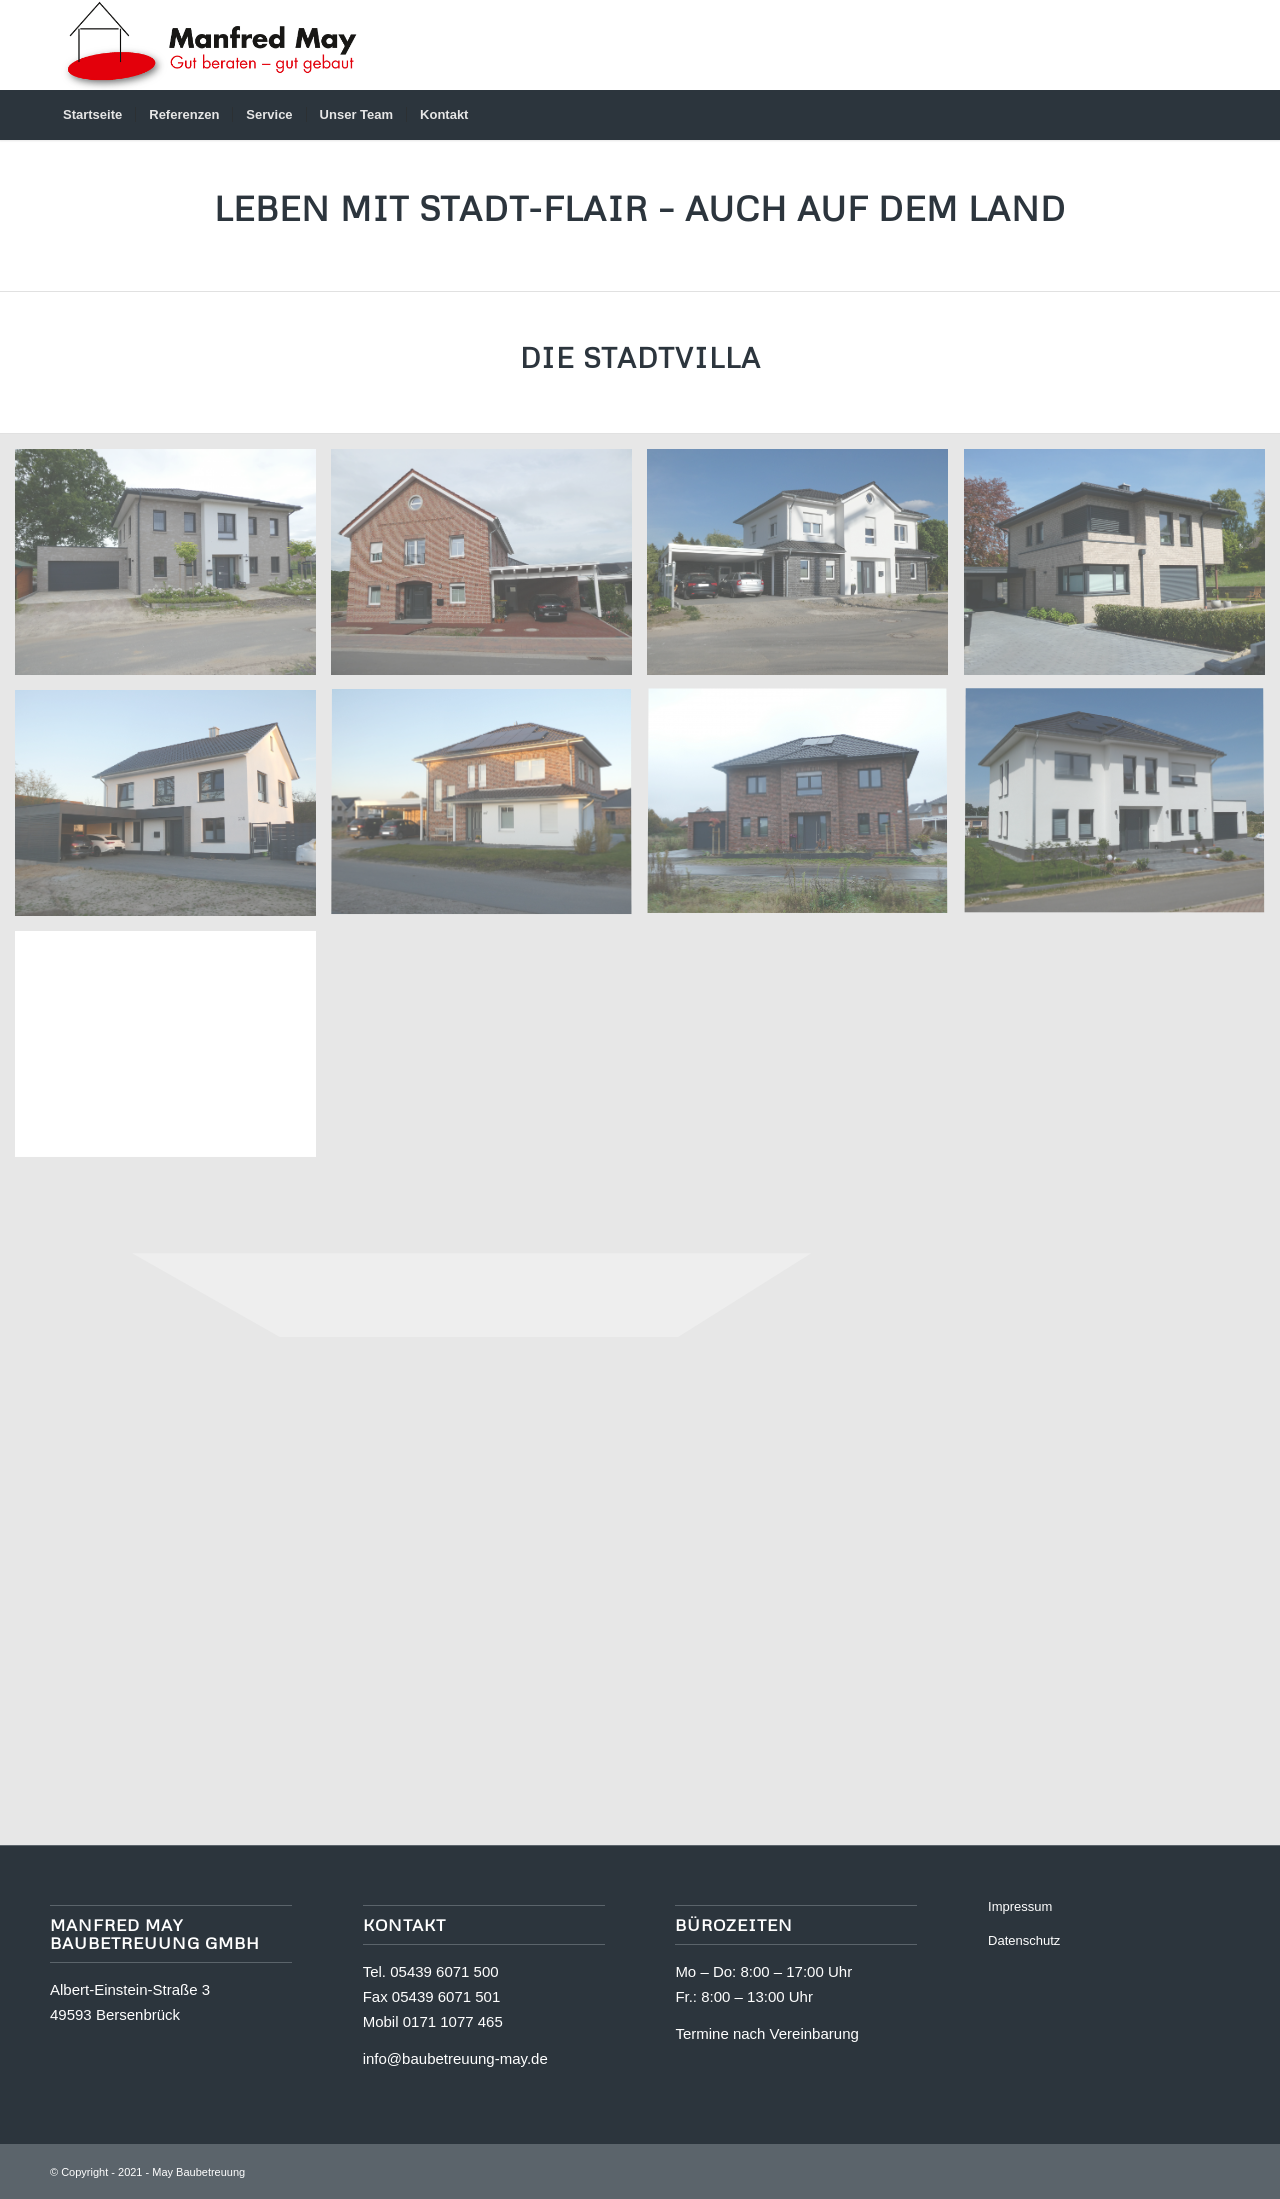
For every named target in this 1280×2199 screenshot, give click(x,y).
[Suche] (1217, 115)
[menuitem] (92, 115)
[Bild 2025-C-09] (173, 569)
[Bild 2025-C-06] (1122, 569)
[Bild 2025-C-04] (489, 810)
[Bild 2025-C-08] (489, 569)
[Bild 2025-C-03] (805, 810)
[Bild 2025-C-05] (173, 810)
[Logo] (208, 45)
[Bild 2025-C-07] (805, 569)
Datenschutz (1024, 1940)
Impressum (1020, 1906)
